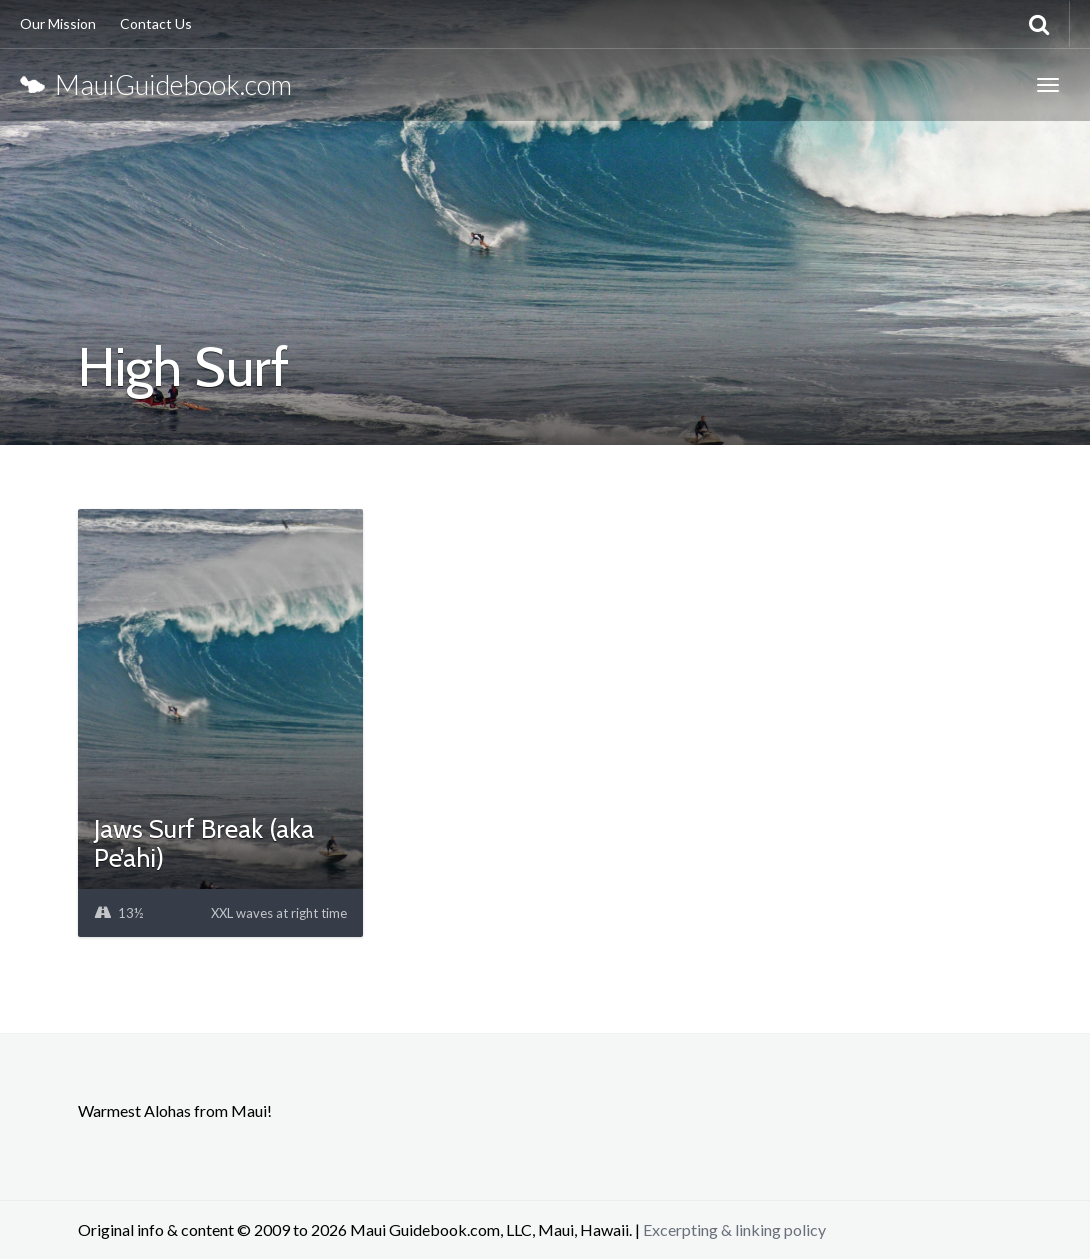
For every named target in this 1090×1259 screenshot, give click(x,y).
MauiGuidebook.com (156, 84)
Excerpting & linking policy (734, 1229)
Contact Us (156, 23)
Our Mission (58, 23)
